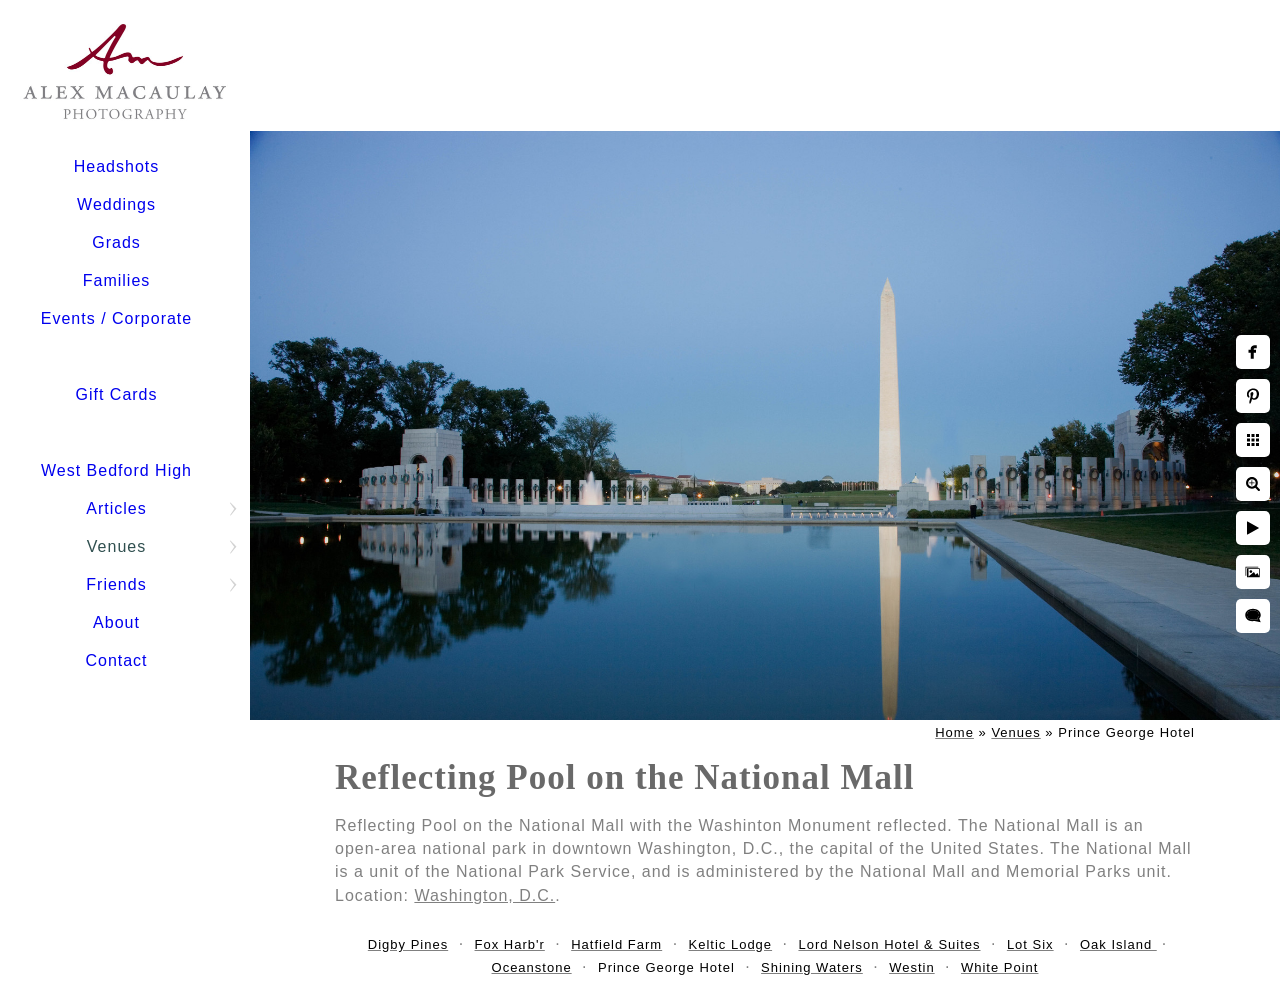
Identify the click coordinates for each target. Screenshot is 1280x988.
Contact (116, 660)
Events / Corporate (116, 318)
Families (117, 280)
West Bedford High (116, 470)
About (116, 622)
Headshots (117, 166)
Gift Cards (116, 394)
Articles (116, 508)
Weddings (116, 204)
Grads (116, 242)
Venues (116, 546)
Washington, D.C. (484, 895)
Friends (116, 584)
